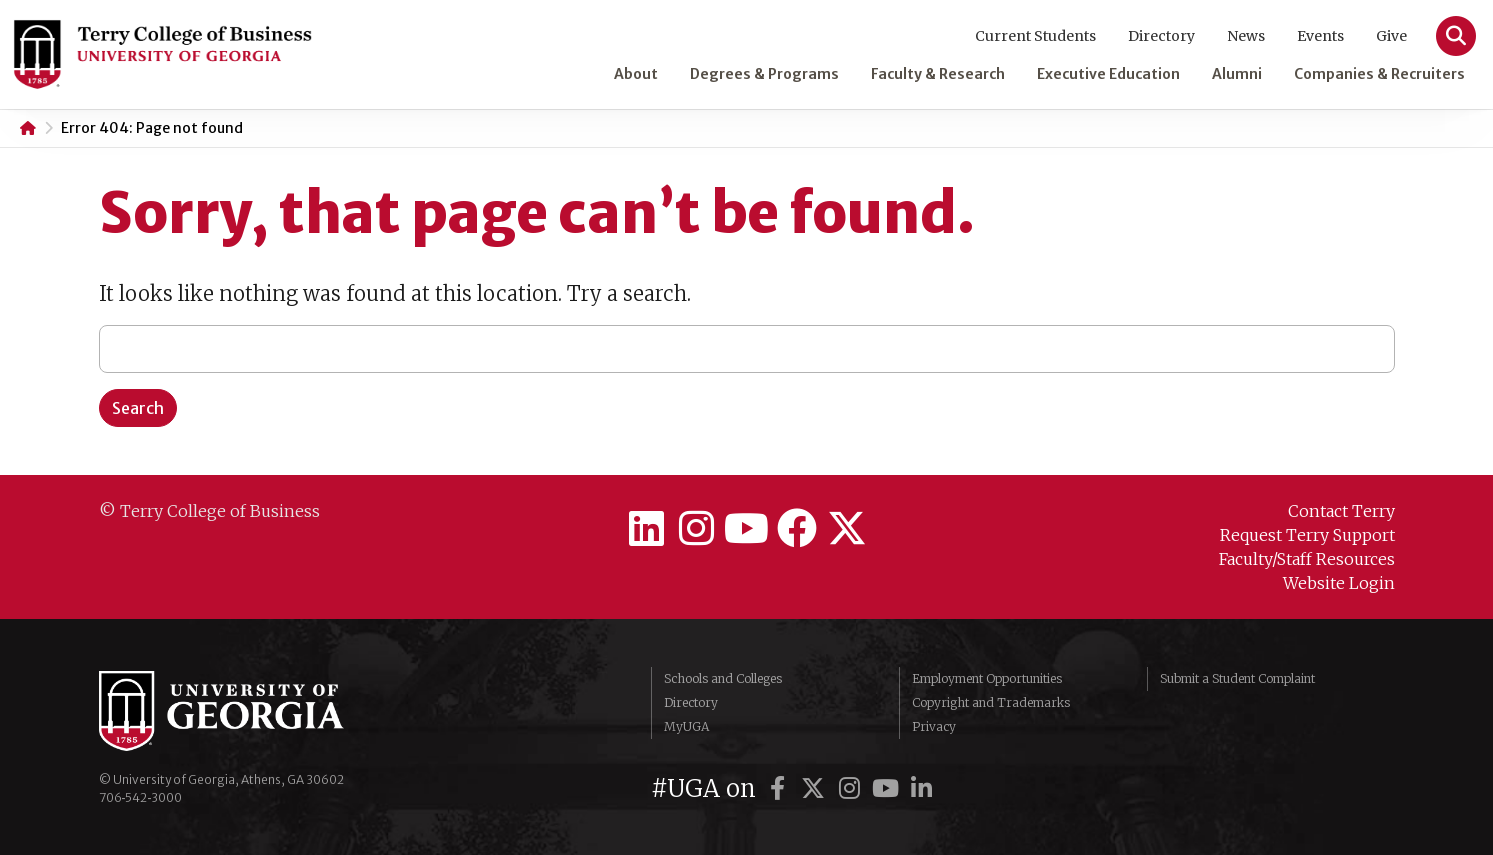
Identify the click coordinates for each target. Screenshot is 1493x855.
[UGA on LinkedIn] (921, 788)
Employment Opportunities (987, 678)
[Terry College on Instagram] (697, 529)
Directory (1161, 36)
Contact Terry (1341, 511)
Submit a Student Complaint (1237, 678)
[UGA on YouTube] (888, 788)
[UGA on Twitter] (816, 788)
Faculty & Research (938, 74)
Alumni (1237, 74)
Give (1391, 36)
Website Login (1339, 583)
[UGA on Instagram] (852, 788)
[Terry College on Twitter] (847, 529)
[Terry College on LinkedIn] (647, 529)
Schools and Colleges (723, 678)
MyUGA (686, 726)
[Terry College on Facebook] (797, 529)
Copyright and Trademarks (991, 702)
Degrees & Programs (764, 74)
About (636, 74)
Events (1320, 36)
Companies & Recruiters (1379, 74)
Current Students (1035, 36)
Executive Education (1108, 74)
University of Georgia (249, 711)
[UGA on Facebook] (780, 788)
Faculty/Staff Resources (1307, 559)
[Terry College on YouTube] (747, 529)
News (1246, 36)
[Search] (1456, 36)
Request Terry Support (1307, 535)
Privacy (934, 726)
